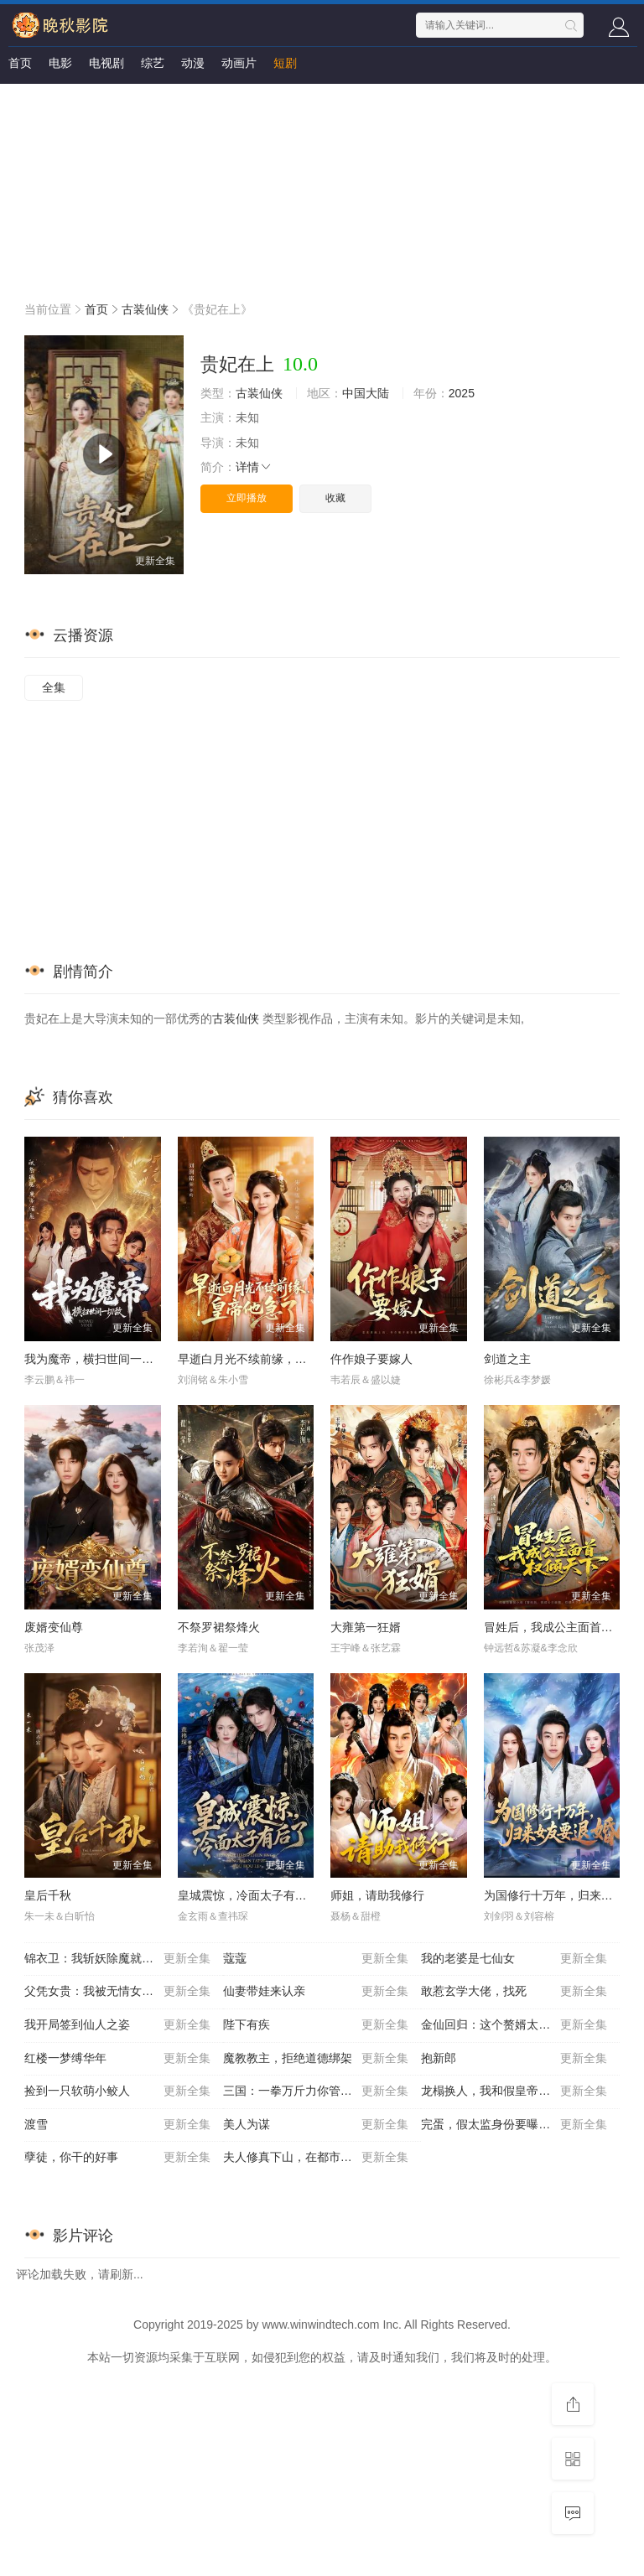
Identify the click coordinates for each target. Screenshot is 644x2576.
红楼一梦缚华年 (117, 2058)
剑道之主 (507, 1359)
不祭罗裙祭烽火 (219, 1627)
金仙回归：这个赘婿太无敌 (514, 2025)
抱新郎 (514, 2058)
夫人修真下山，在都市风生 (316, 2157)
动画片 (239, 63)
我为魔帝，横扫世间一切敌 (94, 1359)
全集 (53, 687)
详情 (254, 467)
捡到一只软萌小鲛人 (117, 2091)
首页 (20, 63)
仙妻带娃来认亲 (316, 1991)
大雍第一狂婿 (365, 1627)
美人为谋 (316, 2125)
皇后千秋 (47, 1895)
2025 (462, 393)
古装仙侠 (145, 309)
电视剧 (106, 63)
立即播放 (246, 498)
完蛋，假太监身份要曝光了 (514, 2125)
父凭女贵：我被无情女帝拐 (117, 1991)
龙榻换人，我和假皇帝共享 (514, 2091)
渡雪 (117, 2125)
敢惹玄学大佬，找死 (514, 1991)
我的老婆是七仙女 (514, 1959)
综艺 (152, 63)
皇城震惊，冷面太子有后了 (248, 1895)
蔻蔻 (316, 1959)
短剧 (285, 63)
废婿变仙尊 (53, 1627)
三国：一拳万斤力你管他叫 (316, 2091)
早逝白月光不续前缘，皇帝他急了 (266, 1359)
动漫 (193, 63)
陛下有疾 (316, 2025)
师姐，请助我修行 (377, 1895)
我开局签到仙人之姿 (117, 2025)
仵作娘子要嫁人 (371, 1359)
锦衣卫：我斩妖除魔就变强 (117, 1959)
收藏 (335, 498)
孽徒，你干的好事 (117, 2157)
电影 (60, 63)
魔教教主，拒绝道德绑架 (316, 2058)
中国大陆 (365, 393)
